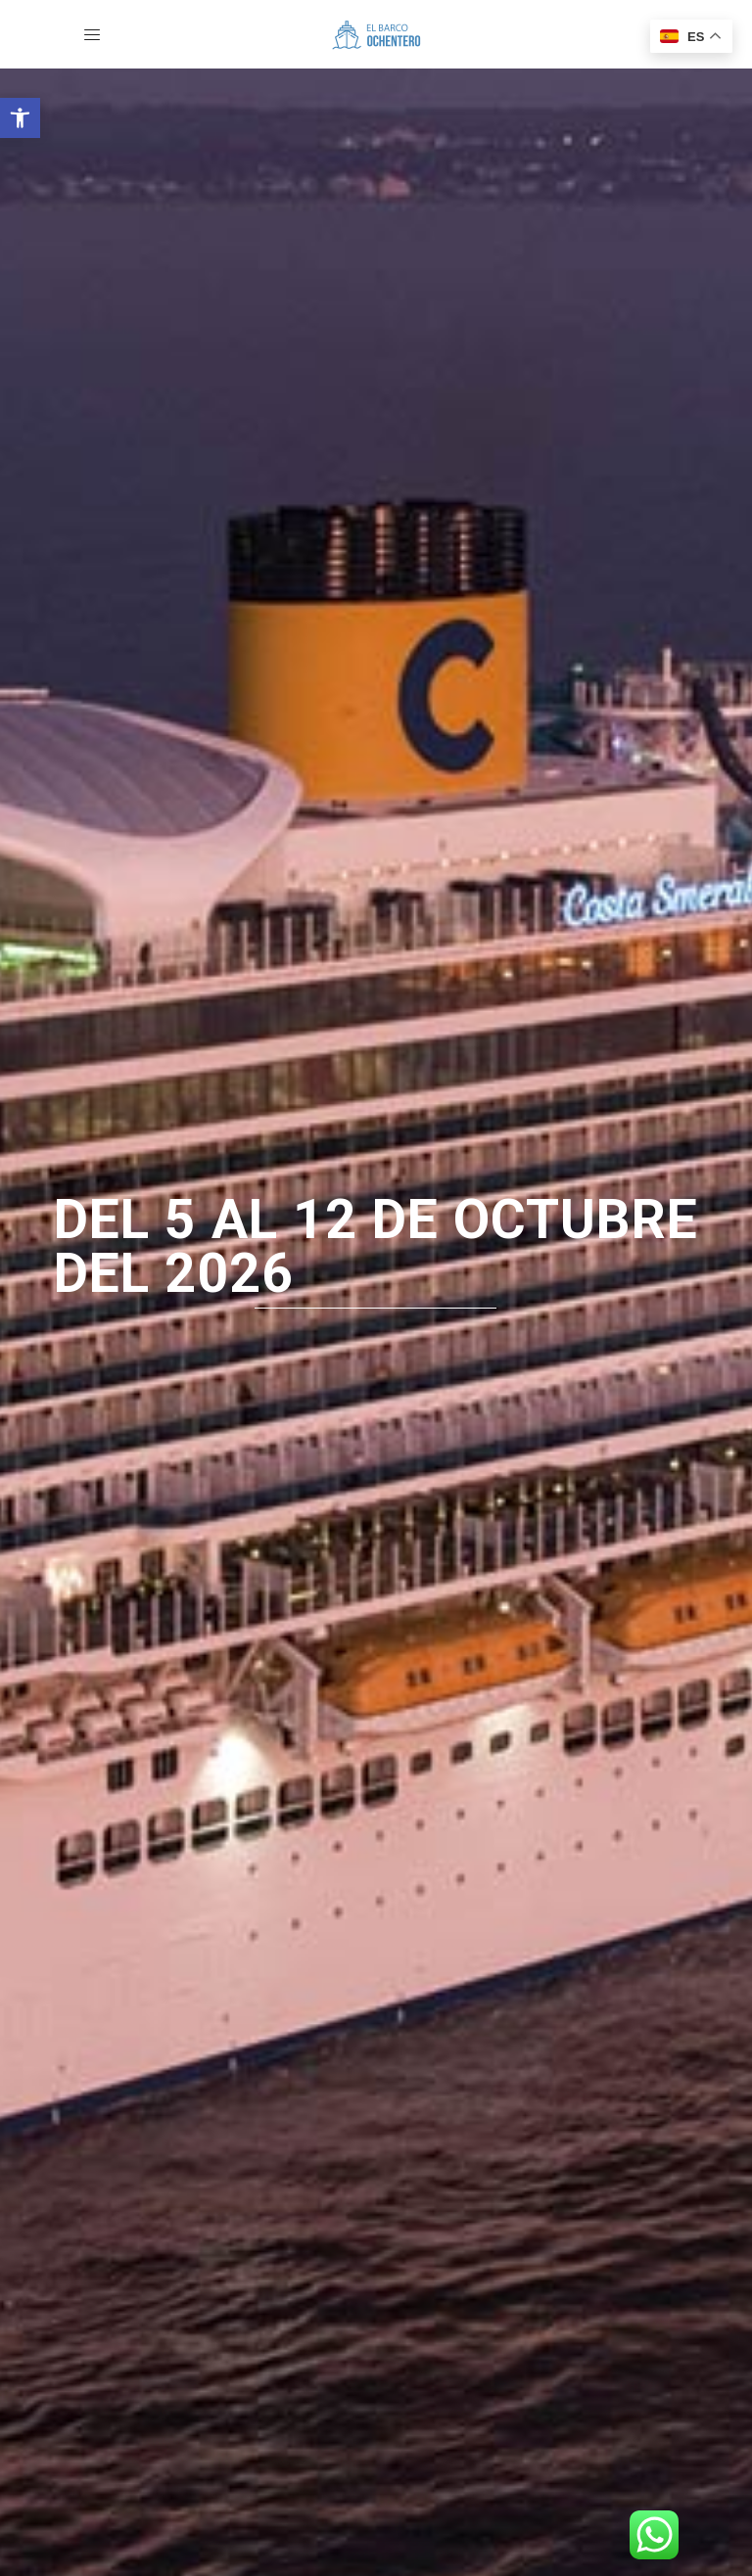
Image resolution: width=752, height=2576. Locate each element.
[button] (20, 118)
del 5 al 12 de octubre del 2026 (376, 1247)
